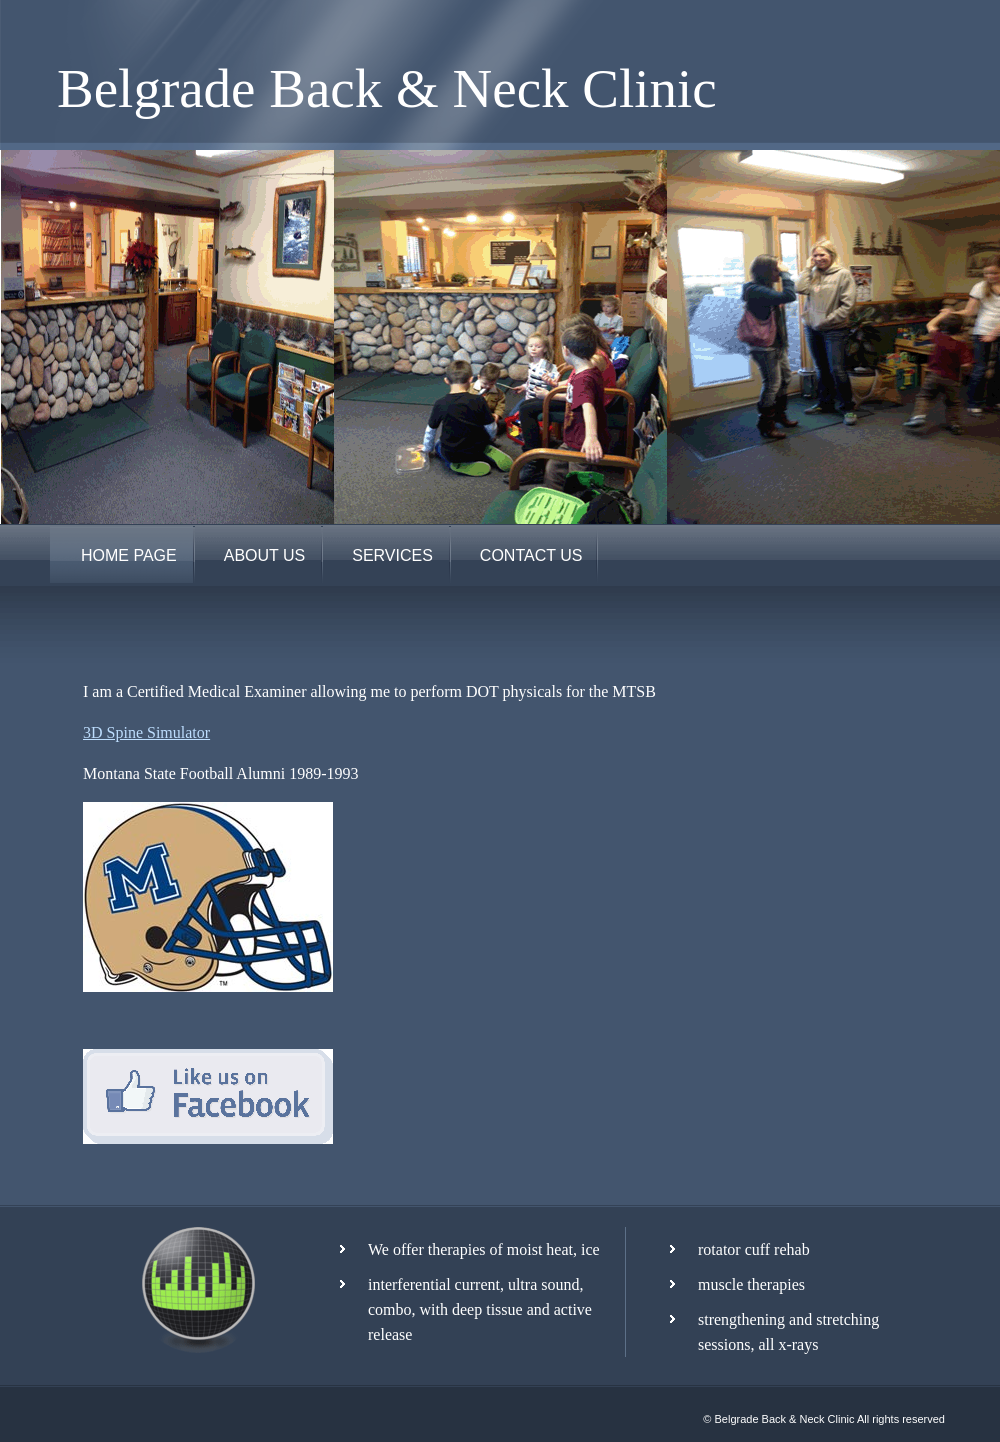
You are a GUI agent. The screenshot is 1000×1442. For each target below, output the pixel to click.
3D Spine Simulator (146, 732)
